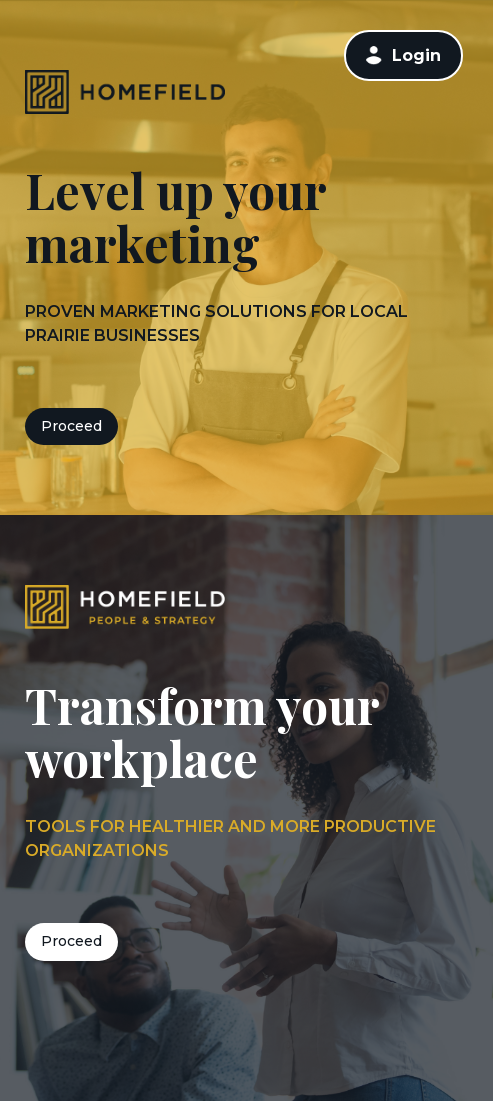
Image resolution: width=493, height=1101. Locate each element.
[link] (403, 55)
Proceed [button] (71, 426)
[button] (374, 55)
